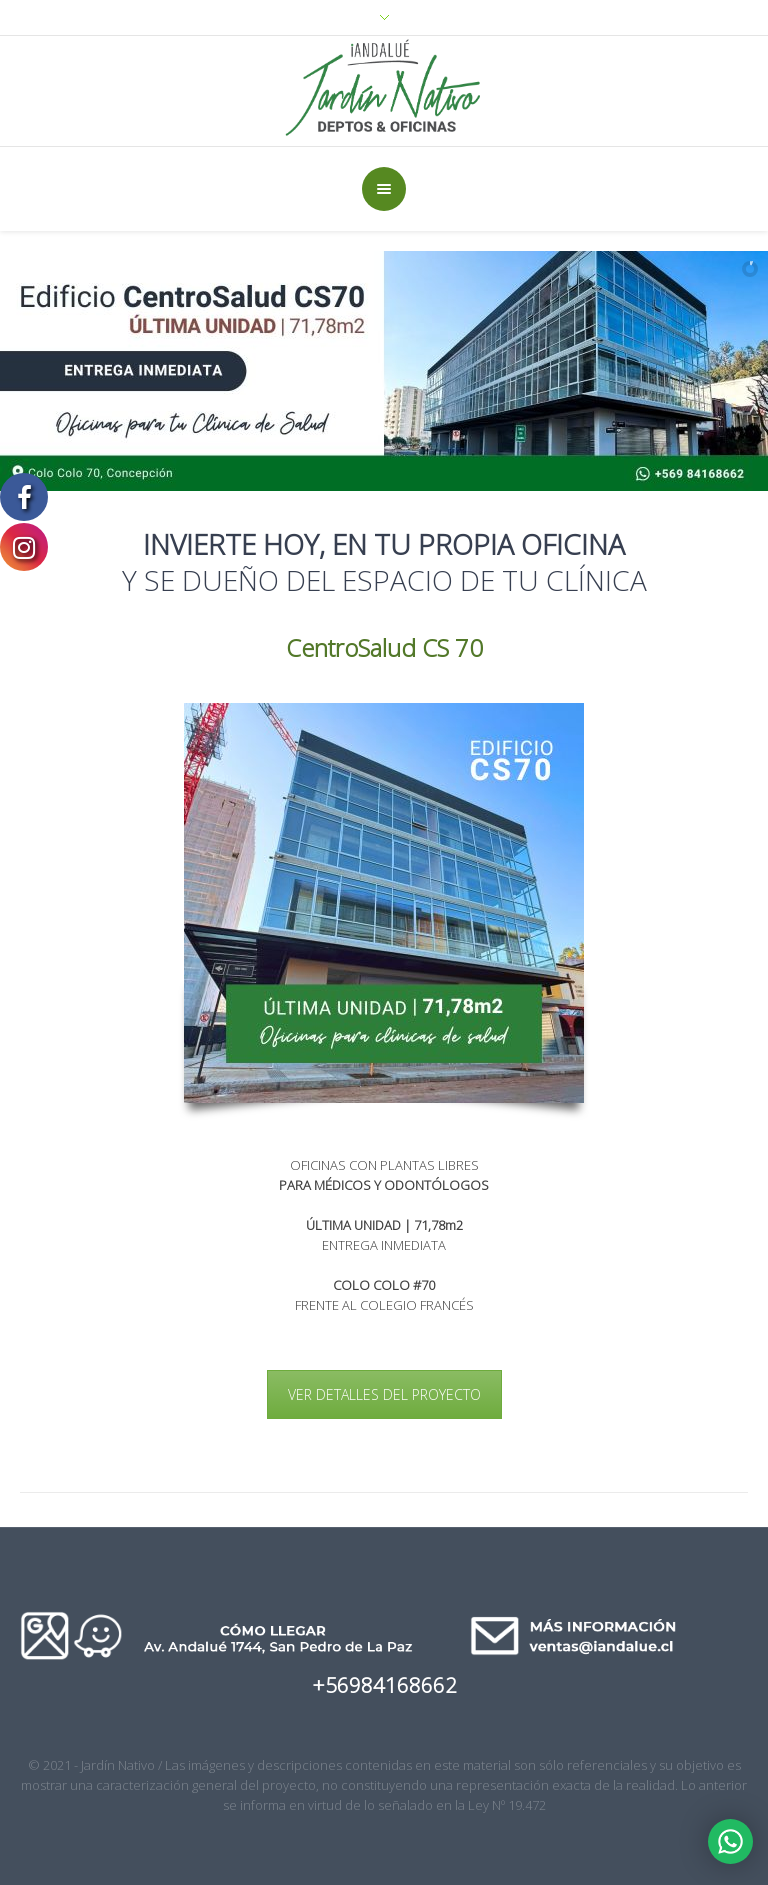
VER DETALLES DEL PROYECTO (384, 1394)
